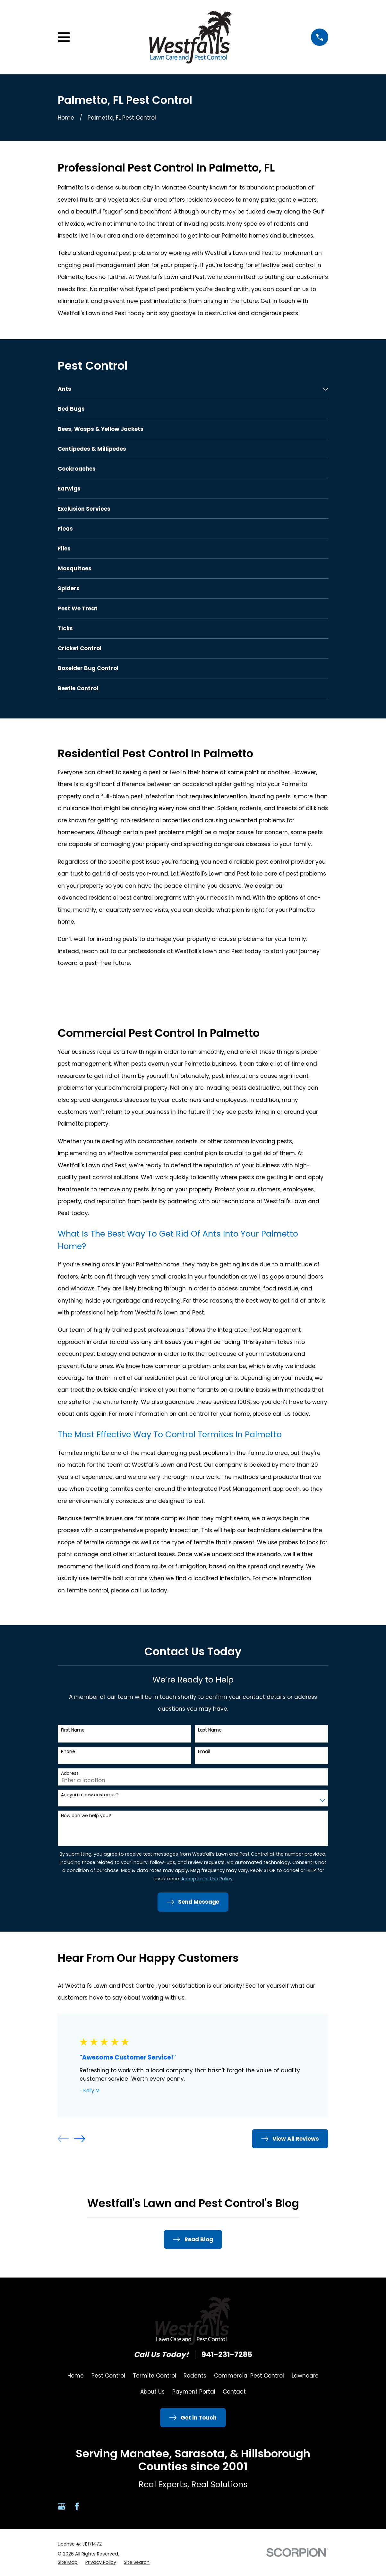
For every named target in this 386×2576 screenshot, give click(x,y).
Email (204, 1751)
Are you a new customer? (90, 1795)
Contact (234, 2392)
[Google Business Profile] (61, 2506)
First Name (73, 1730)
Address (70, 1773)
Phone (68, 1751)
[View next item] (79, 2138)
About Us (152, 2392)
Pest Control (108, 2375)
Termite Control (154, 2375)
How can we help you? (86, 1815)
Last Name (210, 1730)
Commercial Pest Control (249, 2375)
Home (75, 2375)
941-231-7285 (227, 2354)
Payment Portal (193, 2392)
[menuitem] (188, 389)
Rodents (195, 2375)
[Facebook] (77, 2506)
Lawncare (305, 2375)
